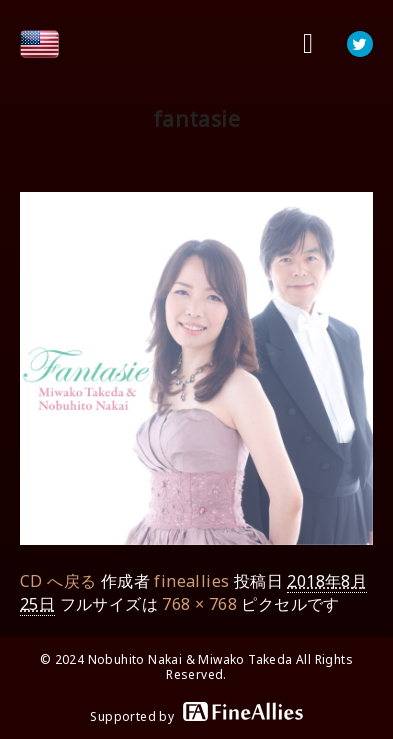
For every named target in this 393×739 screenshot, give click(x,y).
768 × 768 (199, 604)
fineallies (191, 581)
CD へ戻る (58, 581)
